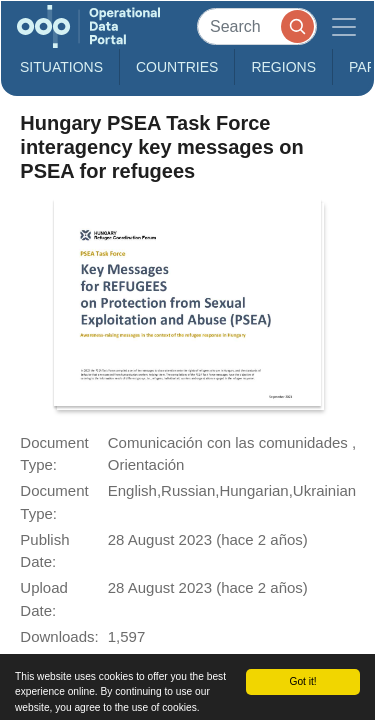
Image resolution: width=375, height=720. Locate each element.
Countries (177, 67)
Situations (61, 67)
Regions (283, 67)
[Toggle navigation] (344, 26)
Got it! (302, 681)
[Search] (257, 26)
